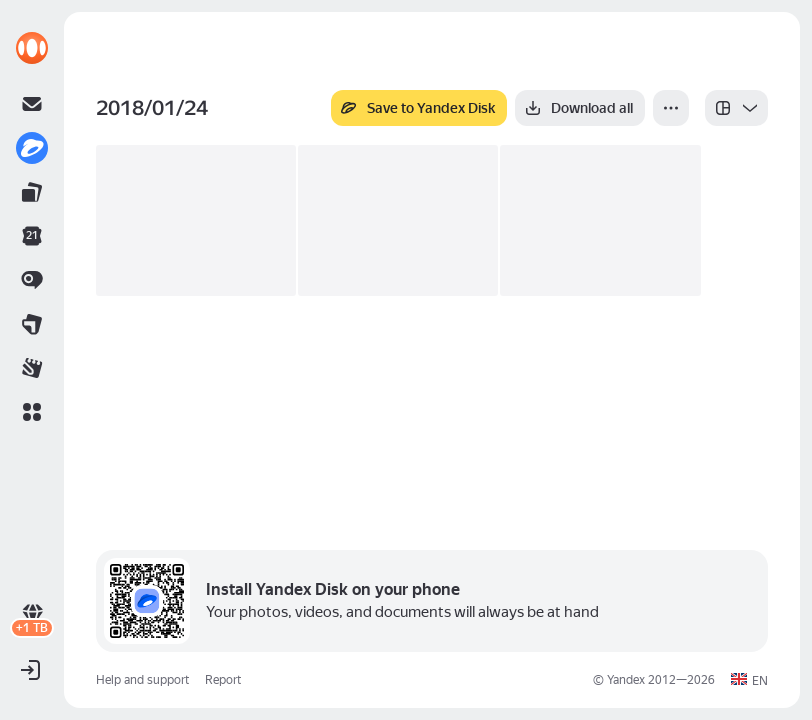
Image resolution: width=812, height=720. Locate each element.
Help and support (142, 680)
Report (223, 680)
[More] (671, 108)
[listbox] (736, 108)
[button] (32, 412)
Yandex (626, 680)
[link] (32, 48)
